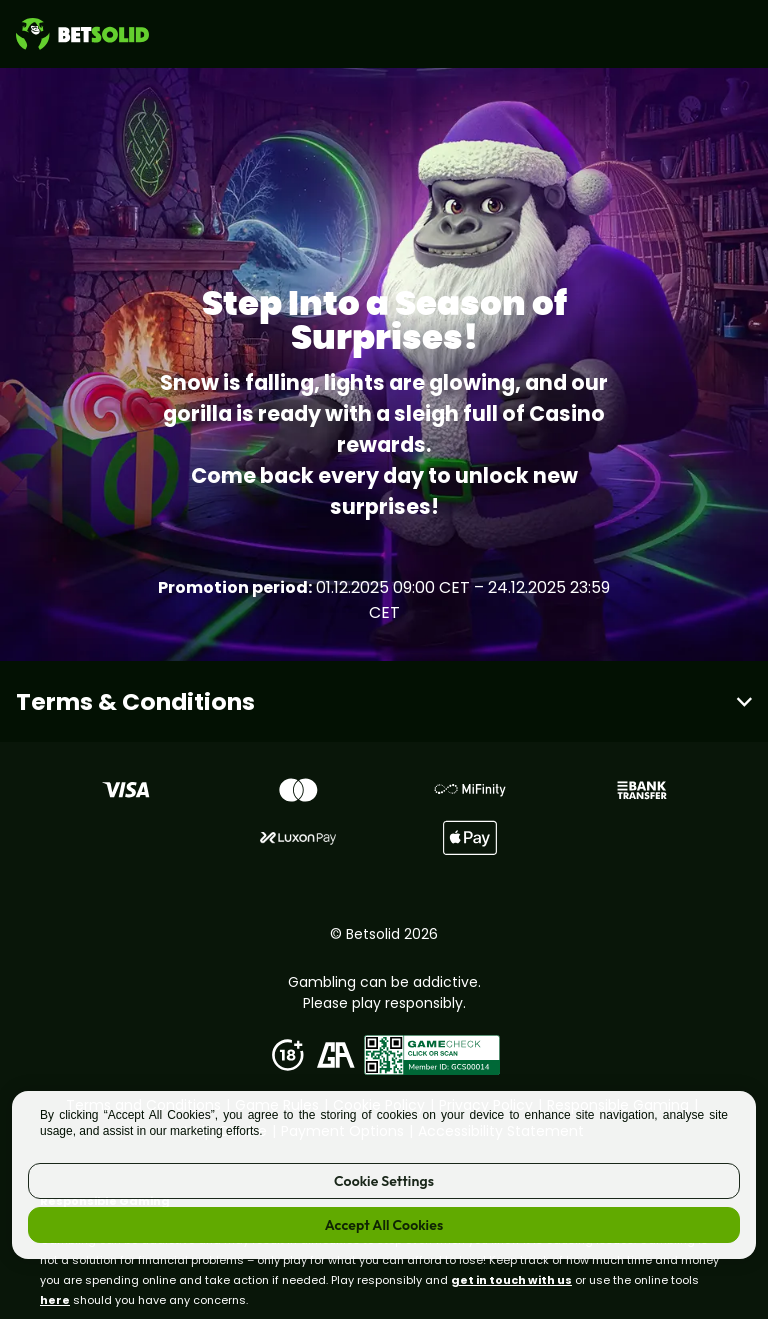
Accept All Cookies (384, 1225)
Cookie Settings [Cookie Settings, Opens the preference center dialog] (384, 1181)
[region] (384, 1175)
